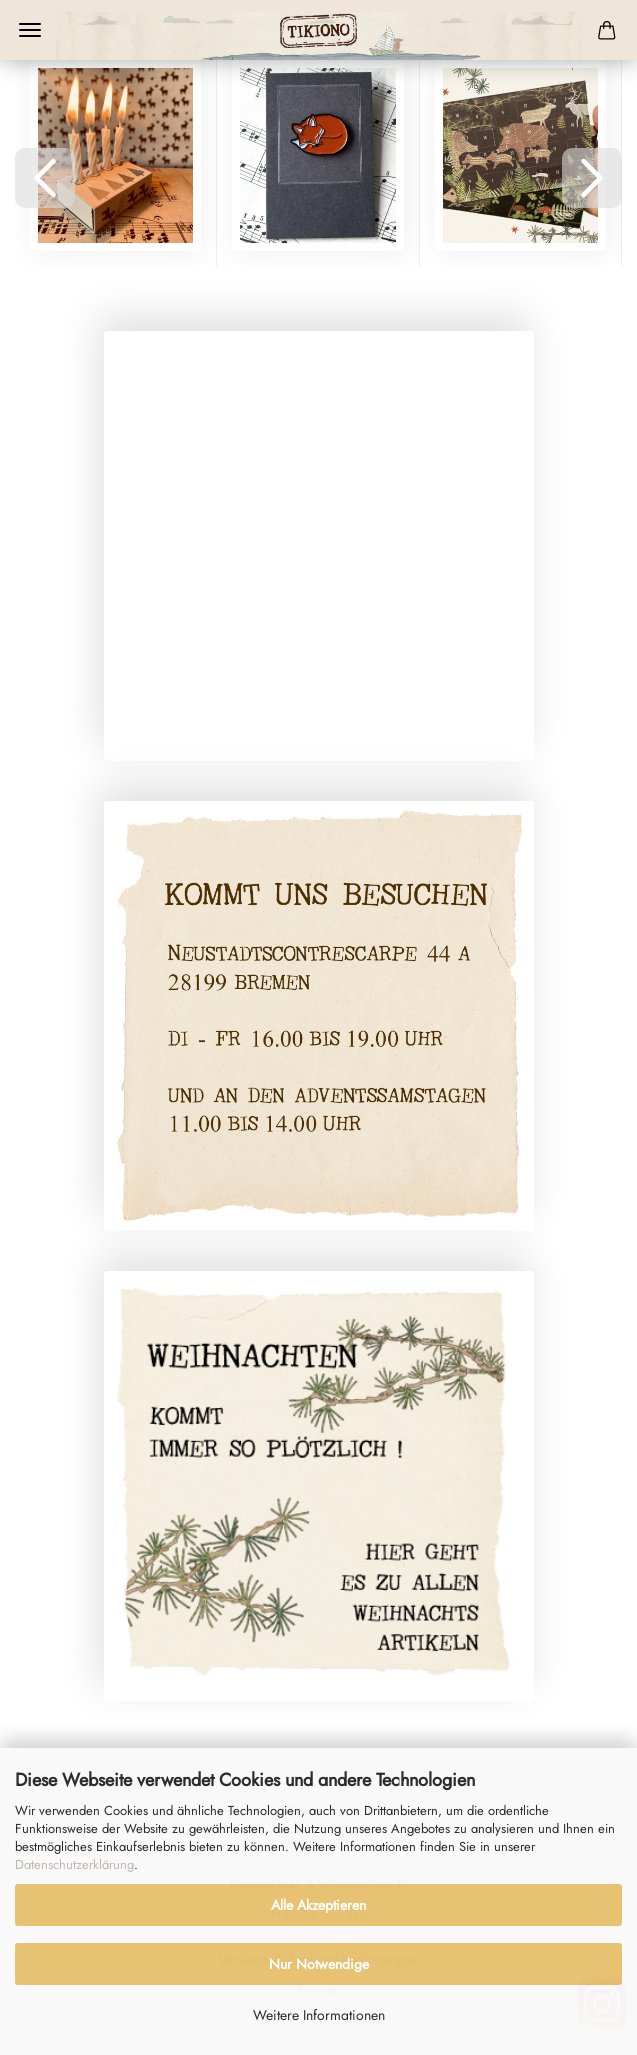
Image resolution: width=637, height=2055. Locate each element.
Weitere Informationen (319, 2015)
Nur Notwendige (319, 1964)
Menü (30, 30)
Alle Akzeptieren (318, 1905)
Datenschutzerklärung (74, 1864)
